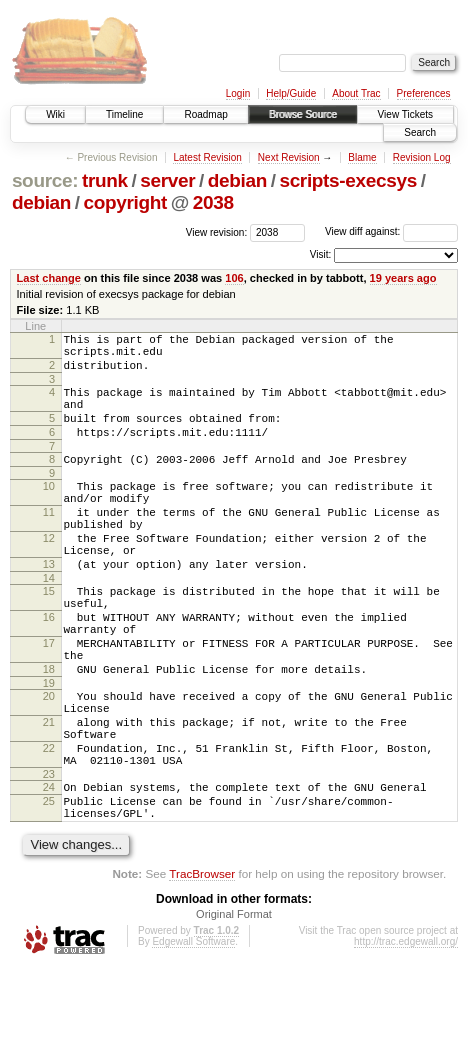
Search (420, 132)
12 (49, 574)
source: (45, 180)
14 (49, 623)
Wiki (55, 114)
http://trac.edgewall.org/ (406, 1034)
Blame (362, 157)
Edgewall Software (193, 1034)
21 (49, 794)
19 (49, 749)
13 (49, 606)
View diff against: (391, 231)
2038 (213, 202)
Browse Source (303, 114)
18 (49, 732)
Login (238, 93)
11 (49, 542)
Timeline (124, 114)
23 (49, 858)
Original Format (234, 1007)
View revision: (217, 231)
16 (49, 668)
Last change (49, 278)
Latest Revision (207, 157)
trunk (105, 180)
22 (49, 826)
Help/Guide (291, 93)
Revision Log (422, 157)
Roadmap (205, 114)
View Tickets (405, 114)
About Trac (356, 93)
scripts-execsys (347, 180)
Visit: (321, 254)
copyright (125, 202)
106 (234, 278)
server (167, 180)
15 (49, 636)
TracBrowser (202, 966)
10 (49, 510)
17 (49, 700)
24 (49, 871)
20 (49, 762)
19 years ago (403, 278)
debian (237, 180)
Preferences (424, 93)
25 (49, 888)
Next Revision (289, 157)
